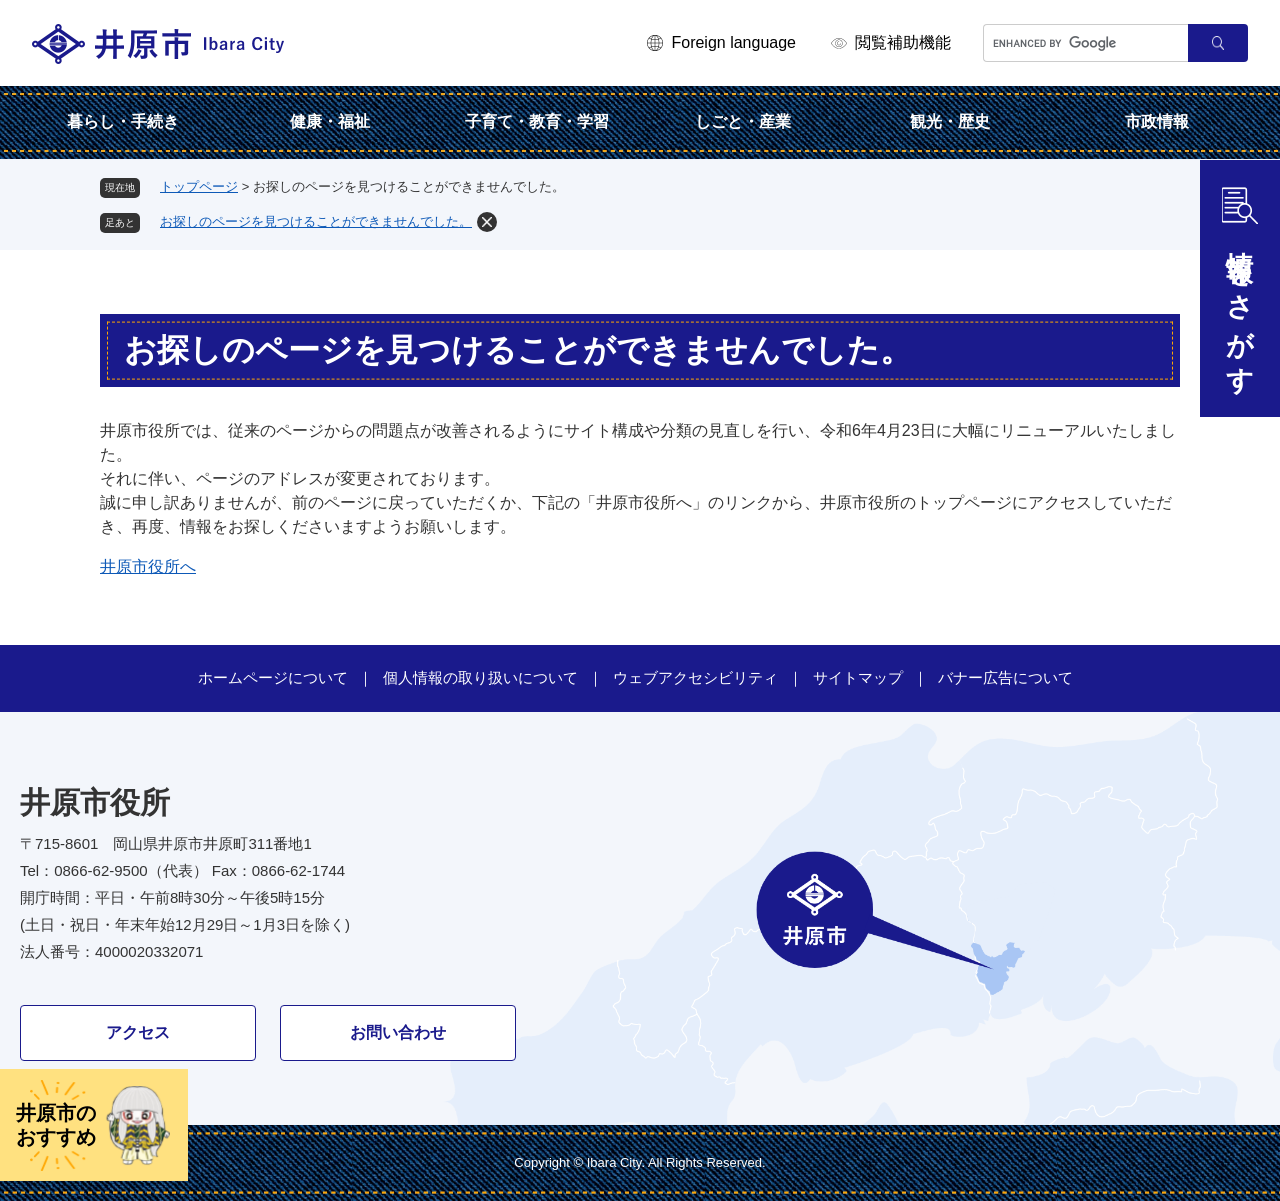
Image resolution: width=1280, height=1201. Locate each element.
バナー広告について (1005, 677)
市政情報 (1157, 121)
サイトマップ (858, 677)
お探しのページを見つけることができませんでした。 (316, 221)
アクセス (138, 1032)
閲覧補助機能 (903, 42)
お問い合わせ (398, 1032)
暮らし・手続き (123, 121)
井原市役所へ (148, 566)
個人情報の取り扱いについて (480, 677)
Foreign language (733, 42)
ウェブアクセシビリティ (695, 677)
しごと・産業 (743, 121)
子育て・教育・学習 (537, 121)
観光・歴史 (950, 121)
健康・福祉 (330, 121)
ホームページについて (273, 677)
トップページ (199, 186)
